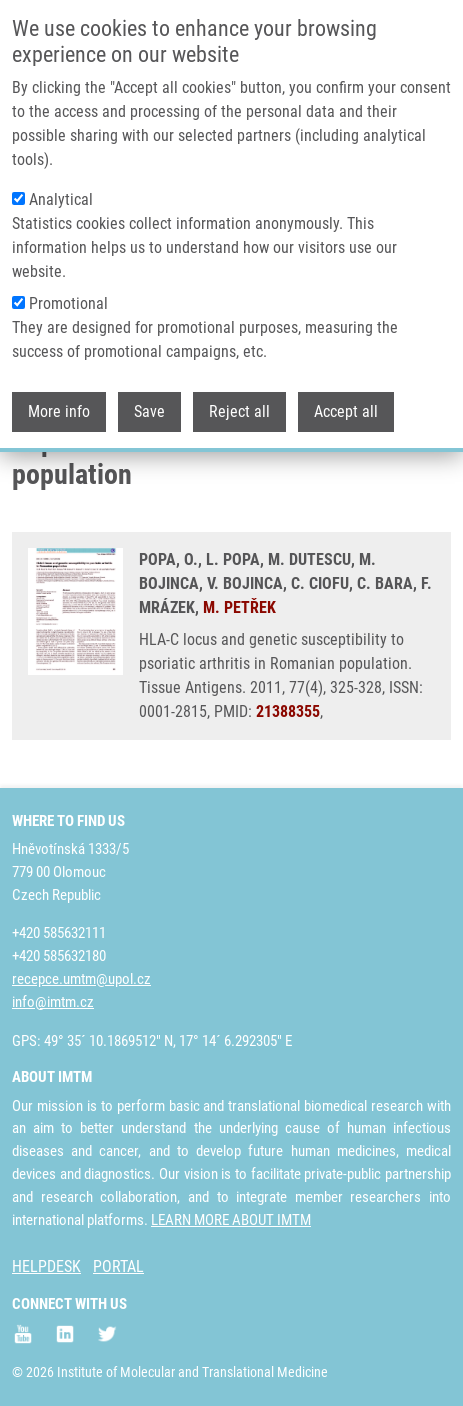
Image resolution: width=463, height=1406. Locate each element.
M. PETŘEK (239, 607)
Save (149, 396)
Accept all (346, 396)
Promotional (68, 288)
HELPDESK (46, 1266)
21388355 (288, 711)
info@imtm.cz (53, 1002)
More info (59, 396)
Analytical (61, 184)
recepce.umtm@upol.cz (81, 979)
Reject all (239, 396)
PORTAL (118, 1266)
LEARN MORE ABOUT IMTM (231, 1220)
